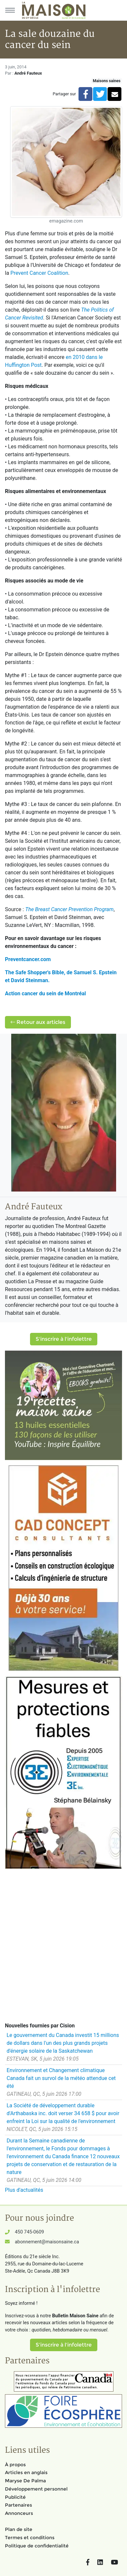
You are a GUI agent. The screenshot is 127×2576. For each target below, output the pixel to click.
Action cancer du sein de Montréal (45, 993)
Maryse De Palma (25, 2481)
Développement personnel (36, 2489)
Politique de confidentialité (37, 2546)
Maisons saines (106, 81)
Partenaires (18, 2505)
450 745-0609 (29, 2232)
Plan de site (18, 2529)
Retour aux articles (38, 1022)
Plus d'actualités (24, 2190)
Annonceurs (19, 2513)
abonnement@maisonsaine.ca (47, 2242)
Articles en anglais (26, 2472)
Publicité (15, 2497)
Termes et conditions (29, 2538)
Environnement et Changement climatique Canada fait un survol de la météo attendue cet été (61, 2078)
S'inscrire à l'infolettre (64, 1339)
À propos (15, 2465)
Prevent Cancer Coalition (39, 273)
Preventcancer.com (28, 959)
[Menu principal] (9, 10)
